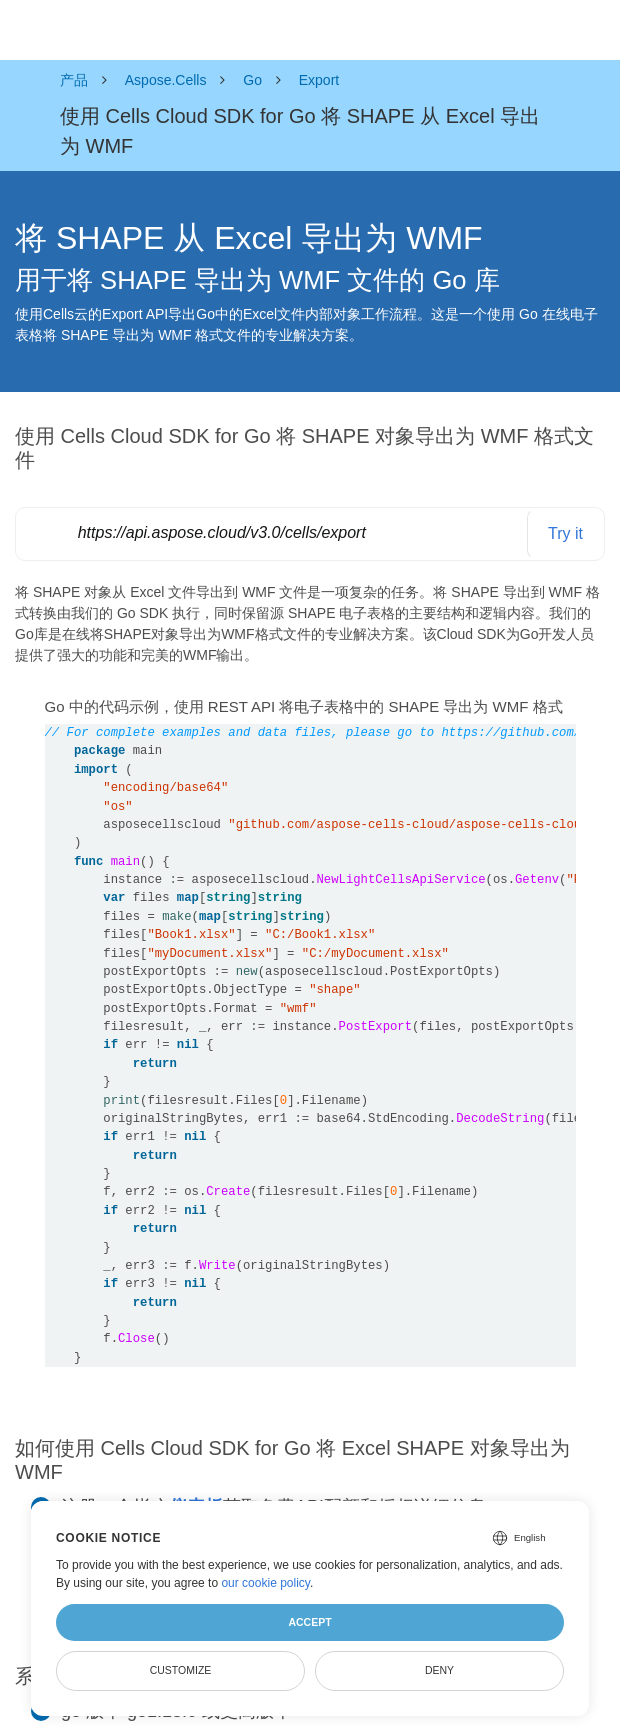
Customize (181, 1670)
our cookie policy (265, 1583)
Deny (439, 1670)
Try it (565, 533)
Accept (309, 1622)
